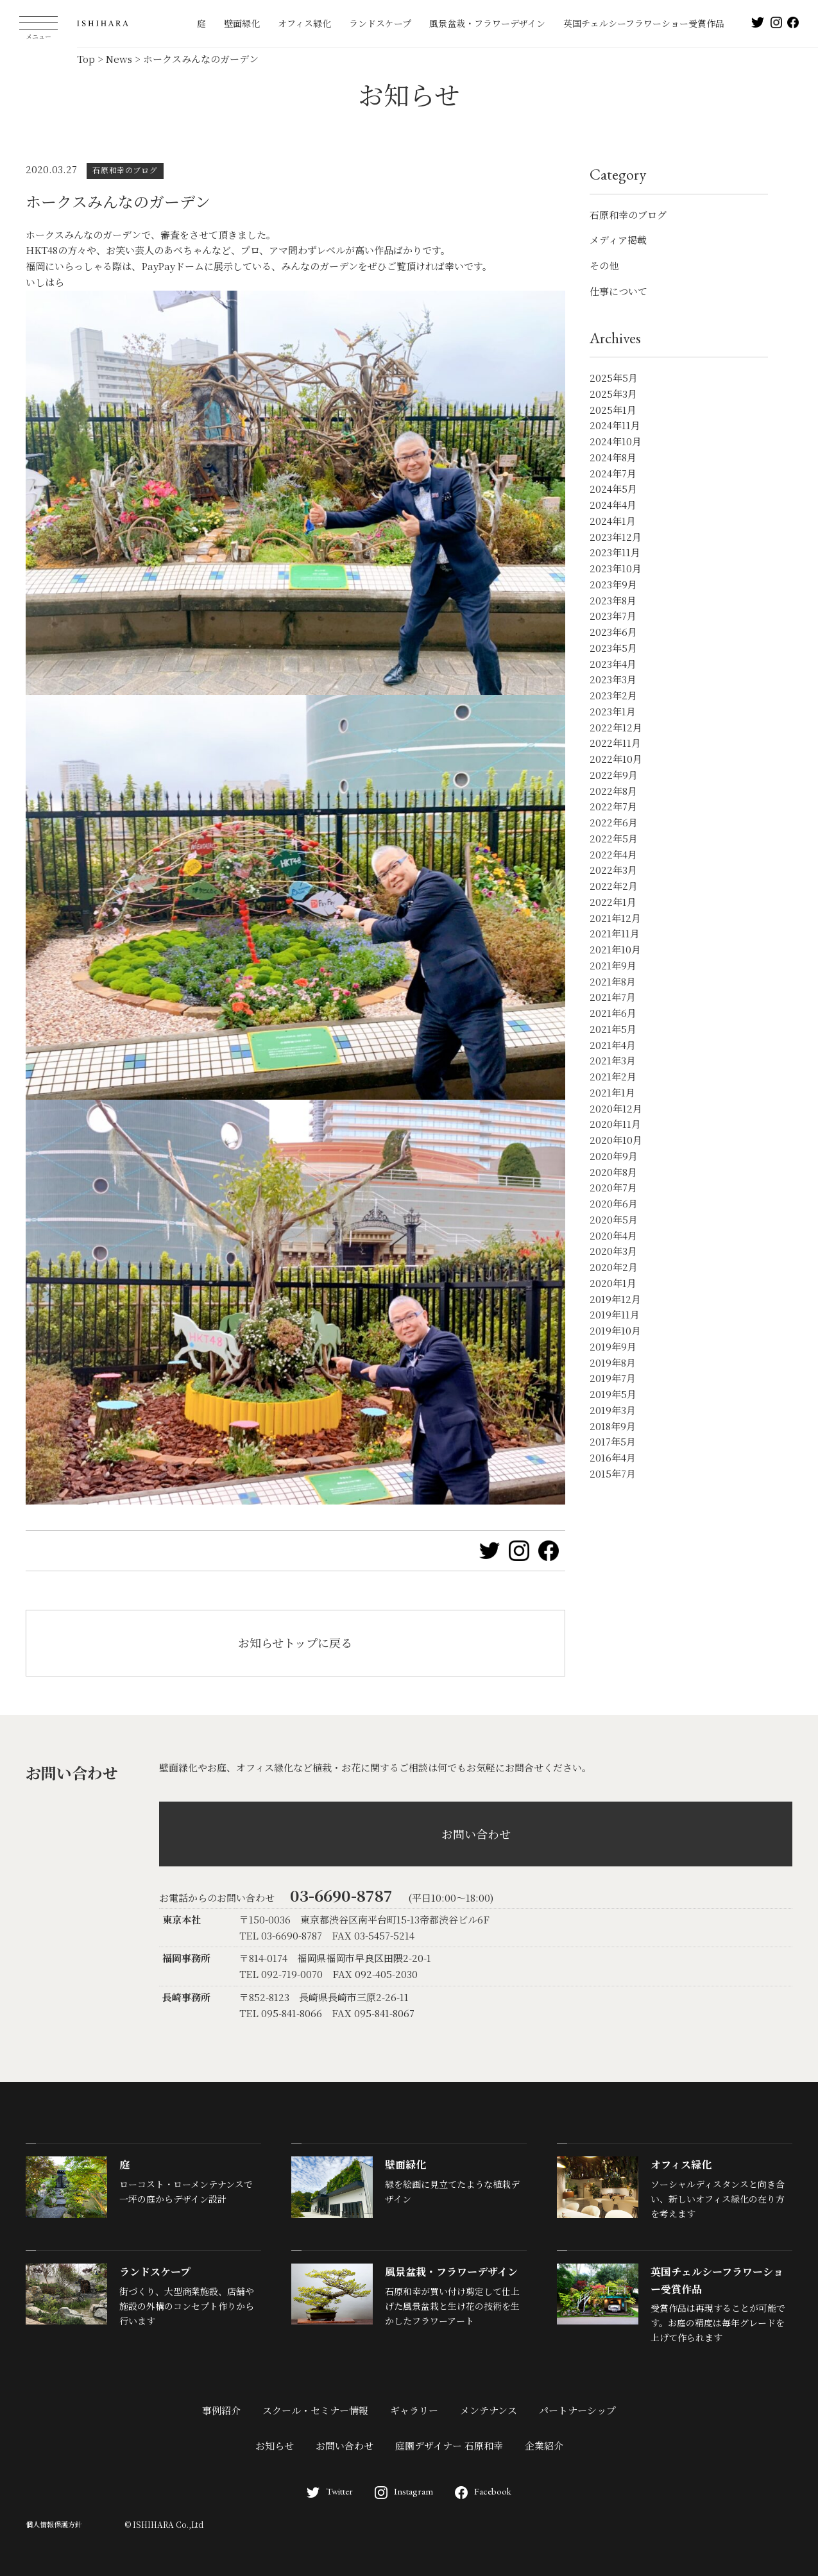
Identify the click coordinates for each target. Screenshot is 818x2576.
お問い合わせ (476, 1833)
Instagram (404, 2491)
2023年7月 (613, 615)
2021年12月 (615, 918)
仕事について (618, 291)
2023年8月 (613, 600)
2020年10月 (616, 1140)
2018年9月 (613, 1426)
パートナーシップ (577, 2410)
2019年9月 (613, 1346)
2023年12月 (616, 536)
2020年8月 (613, 1172)
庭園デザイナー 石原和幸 (449, 2445)
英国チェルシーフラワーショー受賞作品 (643, 23)
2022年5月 (614, 838)
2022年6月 (614, 822)
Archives (615, 338)
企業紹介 (544, 2445)
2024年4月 (613, 504)
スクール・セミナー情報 (315, 2410)
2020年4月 (613, 1235)
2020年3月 (613, 1251)
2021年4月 (613, 1045)
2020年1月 (613, 1283)
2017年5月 (613, 1441)
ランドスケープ (380, 23)
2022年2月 (614, 885)
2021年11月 (615, 933)
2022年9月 (614, 774)
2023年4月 (613, 663)
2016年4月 (613, 1457)
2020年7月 (613, 1187)
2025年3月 (613, 393)
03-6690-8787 (341, 1895)
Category (618, 174)
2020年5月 (614, 1219)
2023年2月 (613, 695)
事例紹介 (221, 2410)
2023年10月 (616, 568)
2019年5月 (613, 1394)
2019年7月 (613, 1378)
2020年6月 (614, 1203)
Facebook (483, 2491)
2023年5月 (613, 647)
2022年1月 (613, 901)
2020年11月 (615, 1123)
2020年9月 (614, 1156)
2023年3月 (613, 679)
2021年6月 (613, 1012)
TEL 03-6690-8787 (280, 1935)
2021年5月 (613, 1029)
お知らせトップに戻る (295, 1642)
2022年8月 (613, 791)
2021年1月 (612, 1092)
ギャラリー (414, 2410)
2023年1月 (613, 711)
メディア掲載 (618, 239)
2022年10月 (616, 758)
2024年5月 (613, 488)
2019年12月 (615, 1299)
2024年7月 (613, 473)
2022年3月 (613, 869)
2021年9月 (613, 965)
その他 (604, 265)
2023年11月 (615, 552)
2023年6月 (613, 631)
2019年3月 (613, 1410)
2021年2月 (613, 1076)
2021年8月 (613, 981)
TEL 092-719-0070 (281, 1974)
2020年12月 (616, 1108)
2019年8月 (613, 1362)
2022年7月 (613, 806)
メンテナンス (488, 2410)
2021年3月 (613, 1060)
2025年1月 (613, 409)
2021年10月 (615, 949)
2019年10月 (615, 1330)
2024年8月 (613, 457)
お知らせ (274, 2445)
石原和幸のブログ (628, 214)
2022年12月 (616, 727)
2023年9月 (613, 584)
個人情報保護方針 (54, 2524)
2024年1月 (613, 520)
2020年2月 (614, 1267)
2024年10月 (616, 441)
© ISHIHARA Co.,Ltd (163, 2524)
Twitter (330, 2491)
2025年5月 (614, 377)
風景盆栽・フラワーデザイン (487, 23)
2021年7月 (613, 996)
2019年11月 (615, 1314)
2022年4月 (613, 854)
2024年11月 (615, 425)
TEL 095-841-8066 (280, 2013)
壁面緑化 (242, 23)
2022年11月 (615, 742)
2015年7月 (613, 1473)
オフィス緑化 (304, 23)
